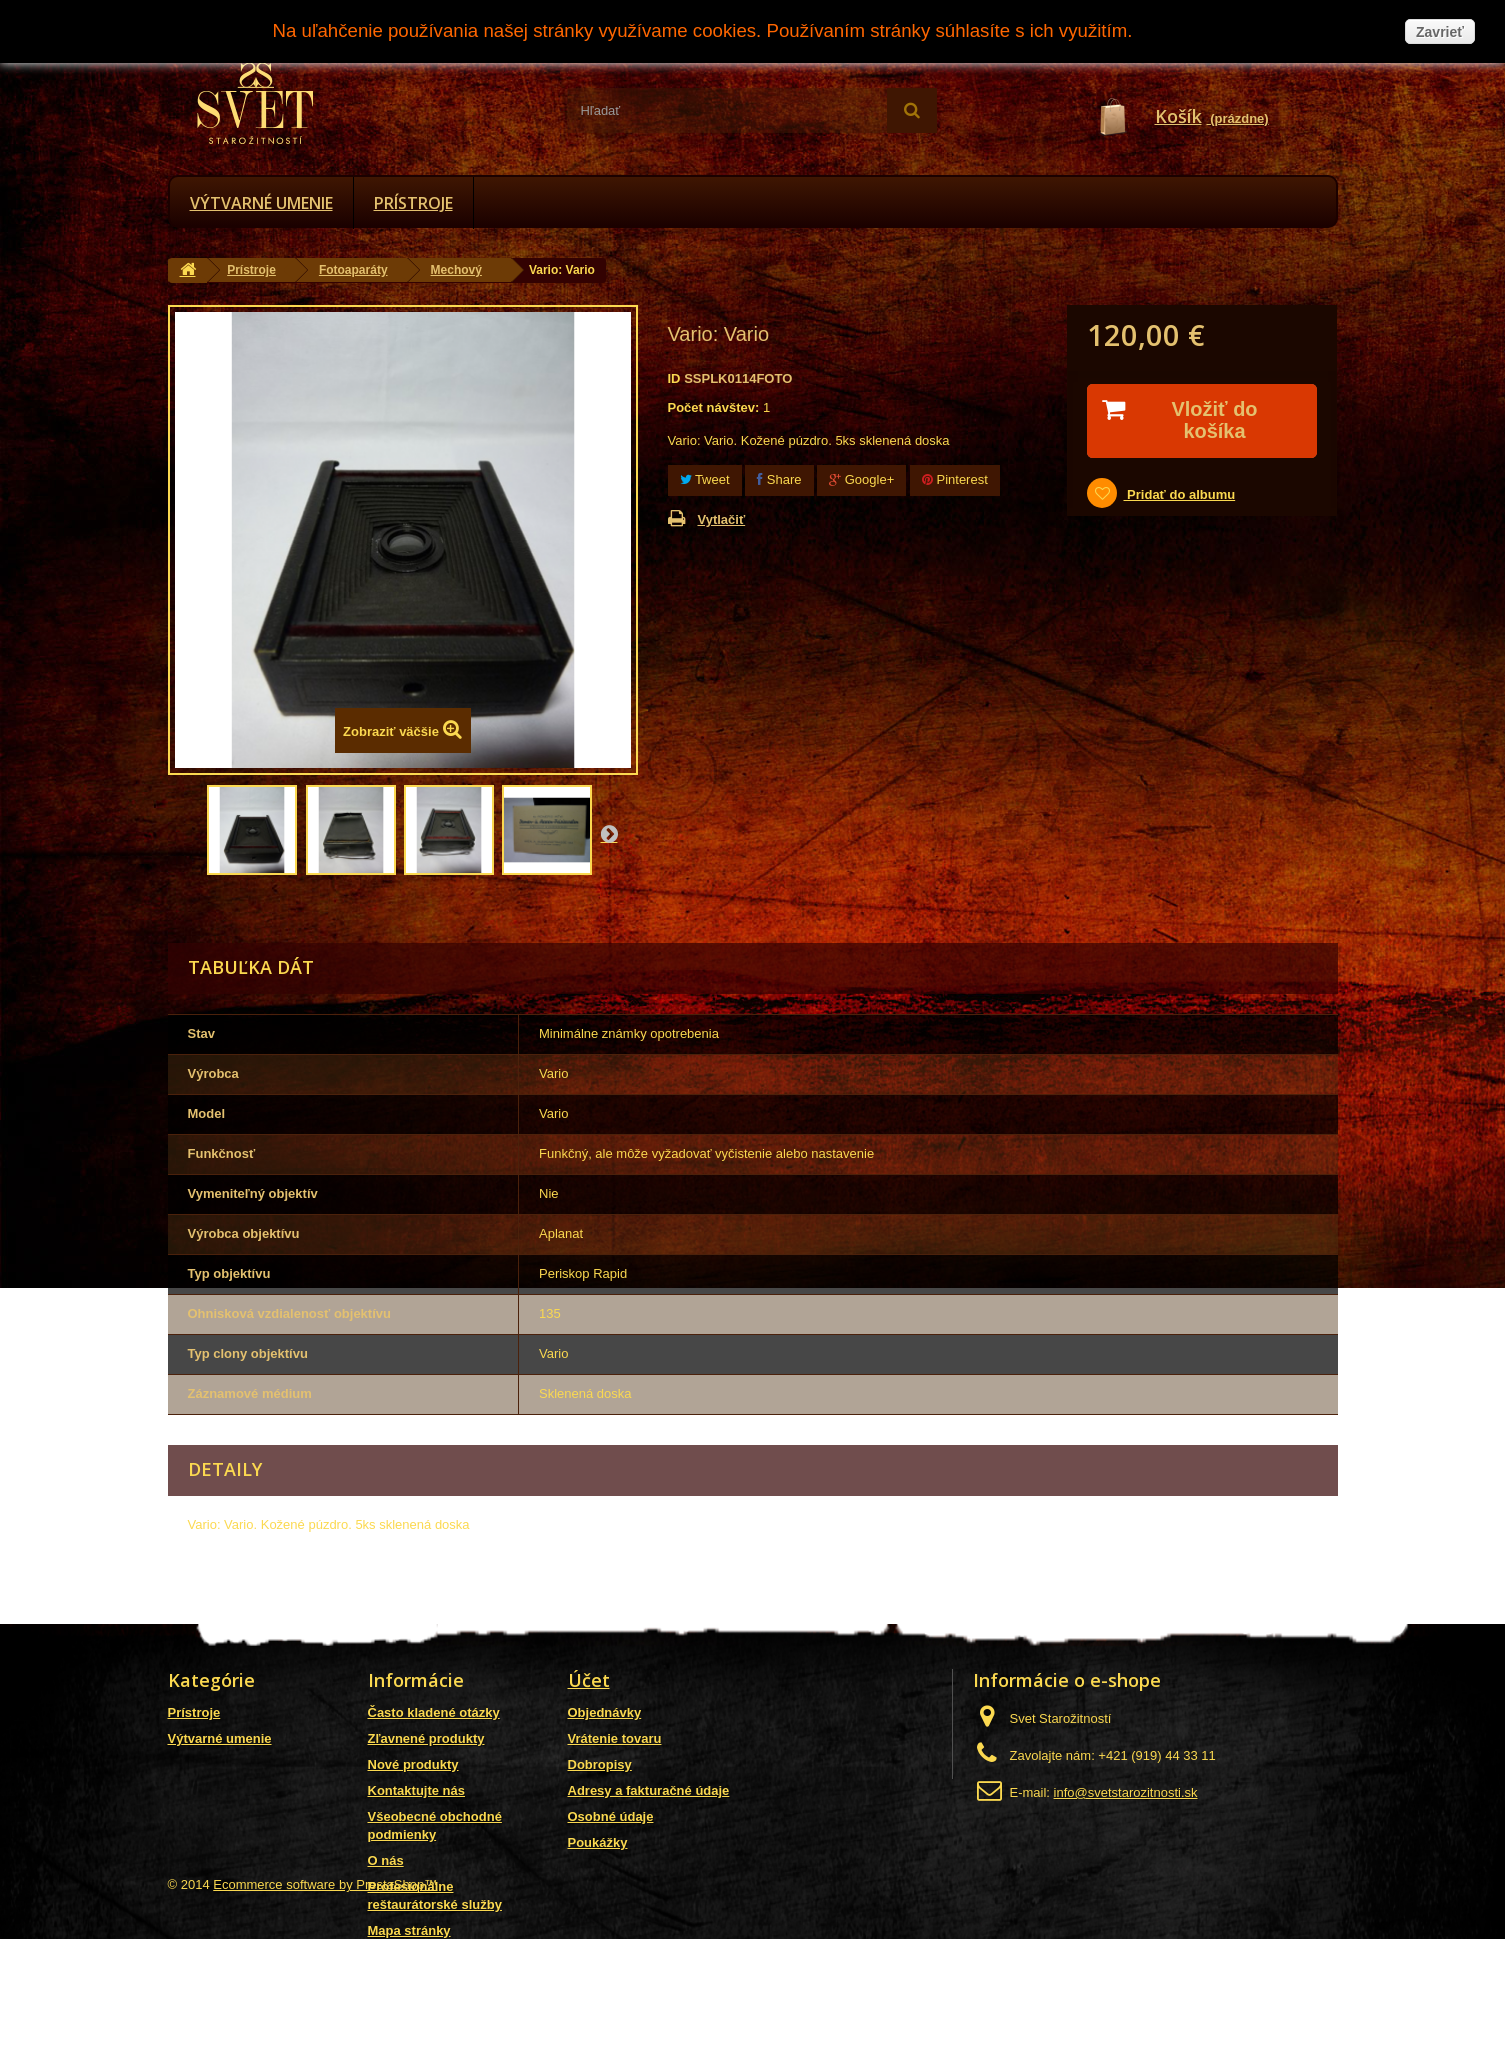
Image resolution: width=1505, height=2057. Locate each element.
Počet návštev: (714, 407)
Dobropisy (600, 1764)
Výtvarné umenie (261, 203)
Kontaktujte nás (417, 1790)
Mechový (456, 270)
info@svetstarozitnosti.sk (1126, 1792)
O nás (386, 1860)
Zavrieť (1440, 32)
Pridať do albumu (1179, 494)
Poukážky (598, 1842)
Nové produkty (413, 1764)
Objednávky (605, 1712)
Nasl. (609, 833)
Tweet (705, 479)
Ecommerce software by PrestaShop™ (325, 2002)
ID (674, 378)
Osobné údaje (611, 1816)
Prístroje (413, 203)
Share (779, 479)
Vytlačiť (722, 519)
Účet (589, 1680)
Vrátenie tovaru (615, 1738)
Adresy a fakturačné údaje (649, 1790)
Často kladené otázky (434, 1712)
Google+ (861, 479)
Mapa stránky (409, 1930)
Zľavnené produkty (426, 1738)
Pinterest (955, 479)
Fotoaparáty (353, 270)
